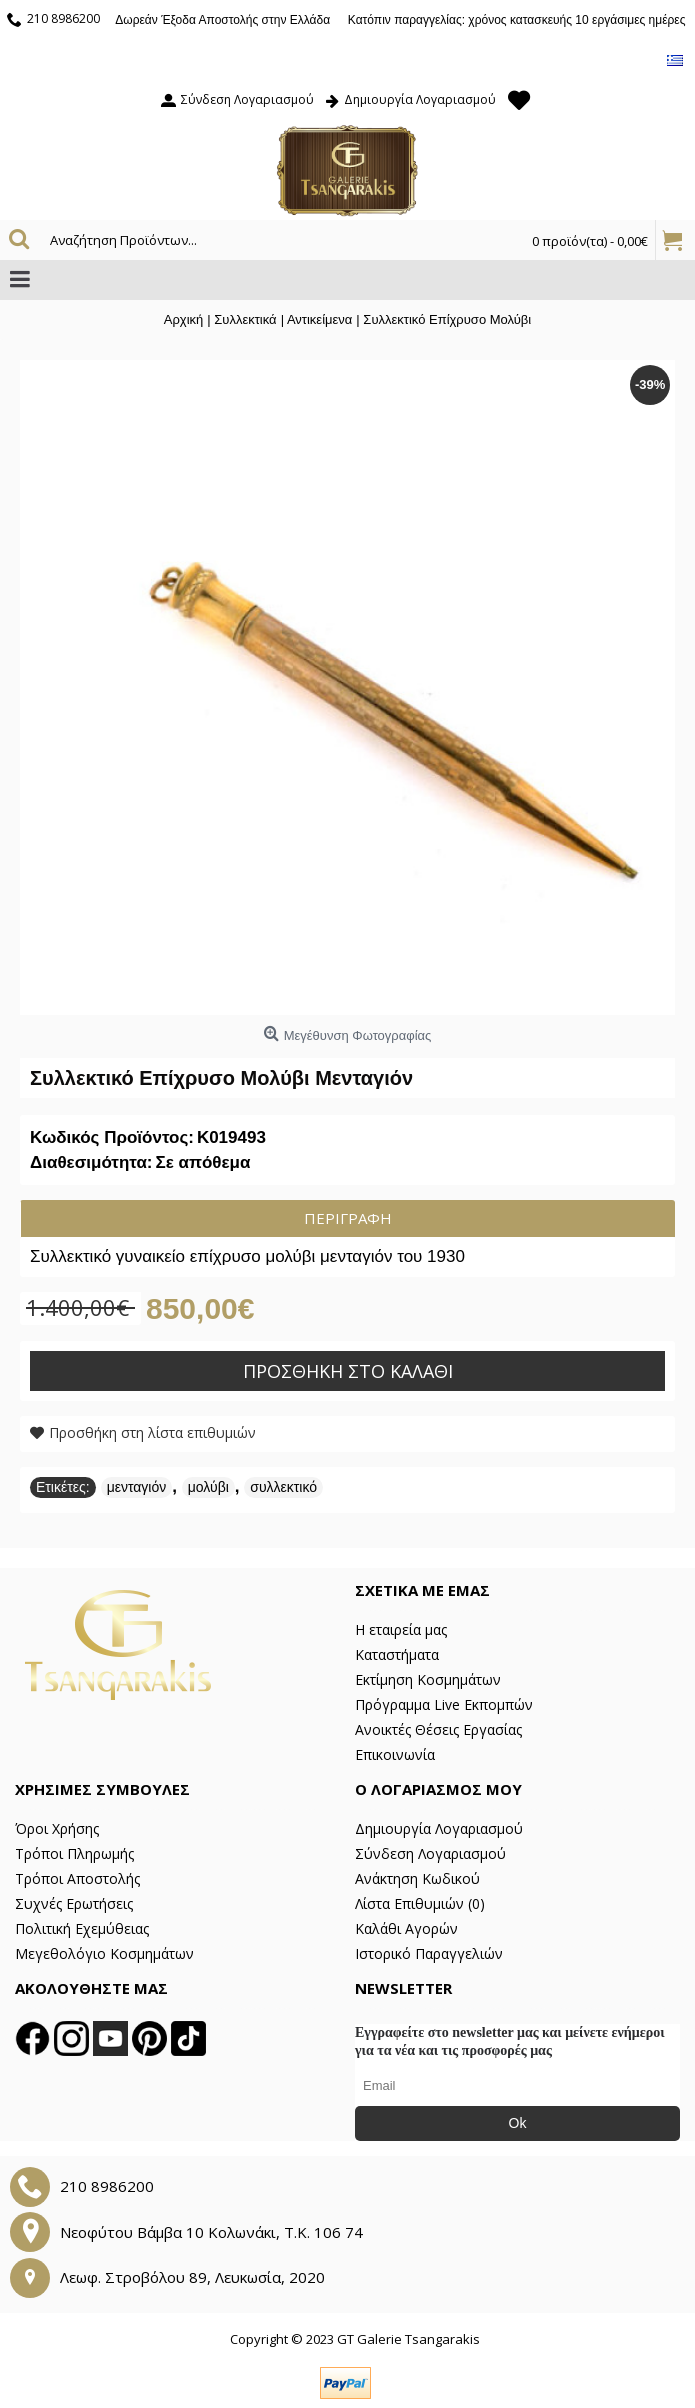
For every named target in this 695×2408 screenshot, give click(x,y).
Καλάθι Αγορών (406, 1928)
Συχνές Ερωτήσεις (74, 1903)
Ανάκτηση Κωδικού (417, 1878)
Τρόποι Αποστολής (77, 1878)
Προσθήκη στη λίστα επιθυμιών (152, 1432)
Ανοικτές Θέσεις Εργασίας (438, 1729)
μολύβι (208, 1487)
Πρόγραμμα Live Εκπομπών (444, 1704)
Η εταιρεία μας (401, 1629)
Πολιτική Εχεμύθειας (82, 1928)
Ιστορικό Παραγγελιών (429, 1953)
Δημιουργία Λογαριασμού (439, 1828)
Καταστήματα (397, 1654)
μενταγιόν (137, 1487)
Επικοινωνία (395, 1754)
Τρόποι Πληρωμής (74, 1853)
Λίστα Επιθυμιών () (420, 1903)
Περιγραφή (348, 1218)
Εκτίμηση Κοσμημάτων (428, 1679)
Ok (518, 2123)
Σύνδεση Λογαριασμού (430, 1853)
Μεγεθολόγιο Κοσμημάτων (104, 1953)
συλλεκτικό (283, 1487)
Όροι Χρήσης (57, 1828)
